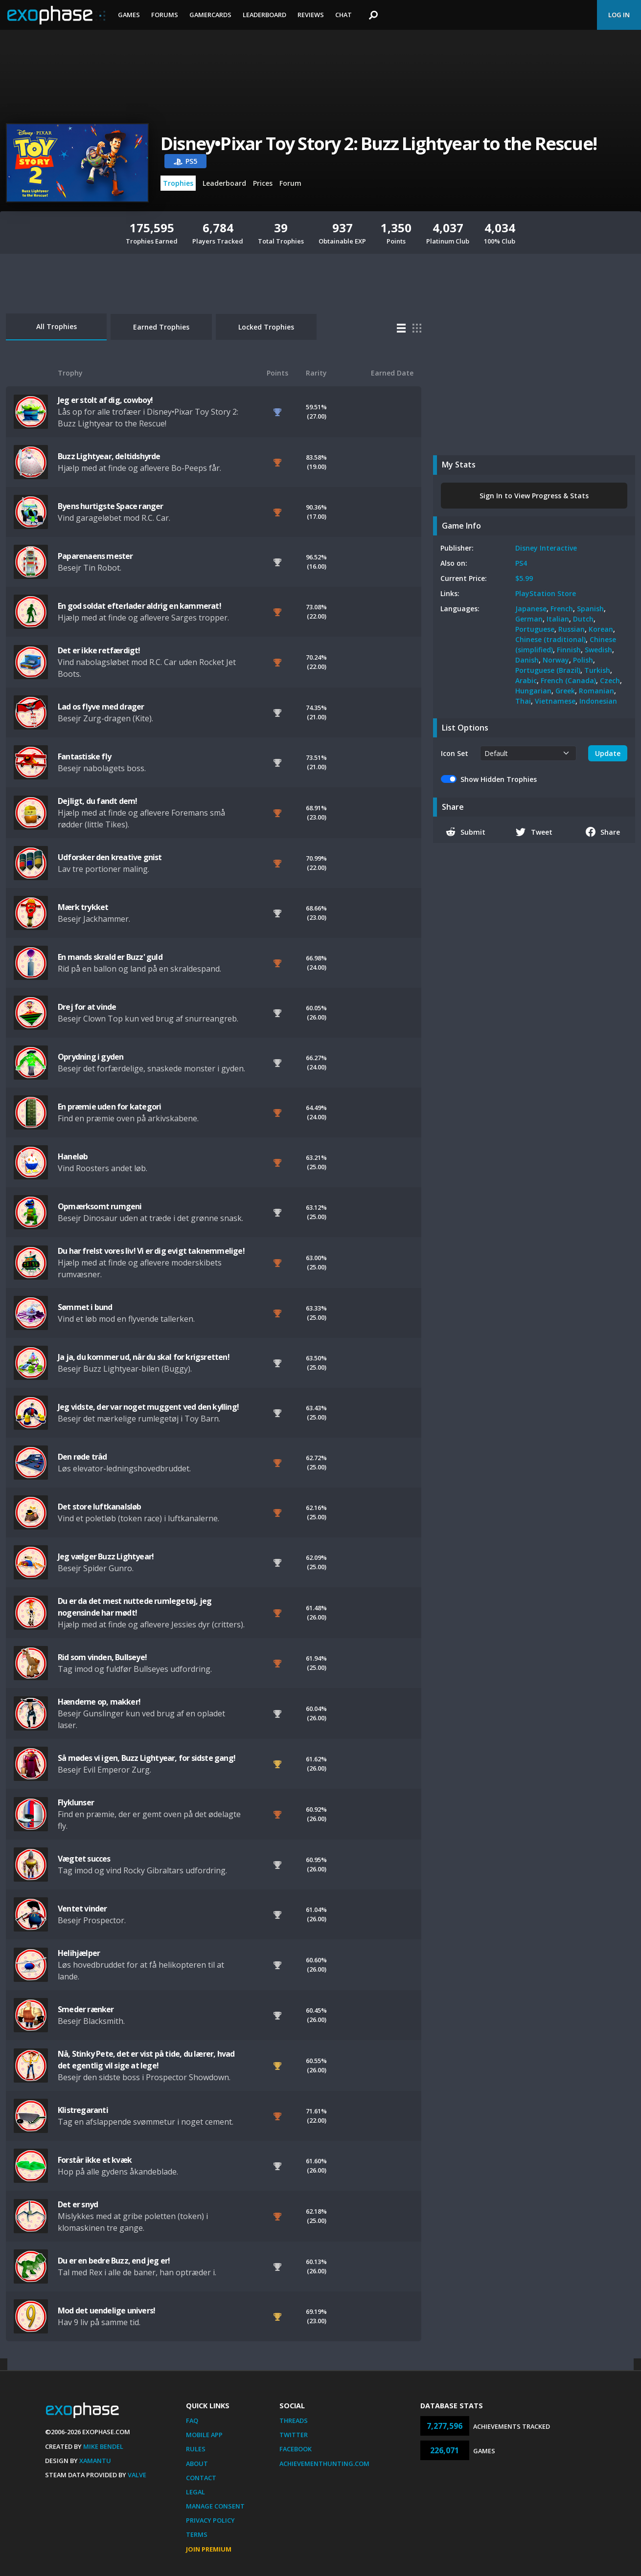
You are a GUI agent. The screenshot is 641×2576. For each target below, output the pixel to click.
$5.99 (524, 578)
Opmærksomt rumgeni (100, 1206)
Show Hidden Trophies (498, 779)
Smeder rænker (86, 2009)
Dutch (583, 618)
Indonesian (598, 701)
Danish (527, 660)
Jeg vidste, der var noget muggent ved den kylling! (148, 1406)
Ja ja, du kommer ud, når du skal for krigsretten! (143, 1357)
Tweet (534, 832)
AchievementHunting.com (324, 2463)
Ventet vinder (82, 1908)
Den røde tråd (82, 1456)
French (561, 608)
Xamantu (95, 2460)
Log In (619, 14)
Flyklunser (76, 1802)
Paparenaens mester (95, 556)
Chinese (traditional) (550, 639)
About (197, 2463)
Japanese (531, 608)
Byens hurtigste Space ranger (110, 506)
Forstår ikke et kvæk (95, 2159)
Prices (263, 183)
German (529, 618)
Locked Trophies (266, 327)
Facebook (295, 2448)
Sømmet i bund (85, 1307)
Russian (571, 629)
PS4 (521, 563)
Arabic (526, 680)
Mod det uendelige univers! (106, 2310)
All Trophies (56, 326)
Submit (466, 832)
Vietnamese (555, 701)
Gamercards (210, 14)
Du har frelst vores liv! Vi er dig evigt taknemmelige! (151, 1250)
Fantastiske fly (84, 756)
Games (129, 14)
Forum (290, 183)
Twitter (293, 2434)
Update (607, 753)
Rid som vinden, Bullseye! (102, 1657)
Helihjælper (79, 1953)
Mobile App (204, 2434)
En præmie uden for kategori (109, 1106)
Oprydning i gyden (90, 1056)
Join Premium (208, 2549)
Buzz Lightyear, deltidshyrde (109, 456)
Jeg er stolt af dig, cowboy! (105, 400)
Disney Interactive (546, 548)
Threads (293, 2420)
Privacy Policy (210, 2520)
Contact (201, 2477)
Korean (601, 629)
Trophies (178, 183)
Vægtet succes (84, 1858)
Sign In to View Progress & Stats (534, 495)
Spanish (590, 608)
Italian (558, 618)
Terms (196, 2534)
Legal (195, 2491)
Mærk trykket (83, 907)
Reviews (311, 14)
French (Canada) (568, 680)
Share (603, 832)
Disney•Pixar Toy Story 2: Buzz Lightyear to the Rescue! (378, 143)
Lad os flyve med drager (101, 706)
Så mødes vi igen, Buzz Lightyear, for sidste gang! (146, 1758)
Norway (556, 660)
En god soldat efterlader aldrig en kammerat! (139, 605)
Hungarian (533, 690)
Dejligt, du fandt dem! (97, 801)
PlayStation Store (545, 593)
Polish (583, 660)
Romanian (596, 690)
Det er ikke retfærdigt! (99, 650)
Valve (137, 2474)
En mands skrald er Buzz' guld (110, 957)
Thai (523, 701)
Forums (164, 14)
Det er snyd (78, 2204)
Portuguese (534, 629)
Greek (565, 690)
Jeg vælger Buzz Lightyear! (106, 1556)
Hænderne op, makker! (99, 1701)
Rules (196, 2448)
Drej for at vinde (87, 1006)
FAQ (192, 2420)
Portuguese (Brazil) (547, 670)
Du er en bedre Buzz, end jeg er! (114, 2260)
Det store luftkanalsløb (99, 1506)
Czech (610, 680)
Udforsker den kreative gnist (110, 857)
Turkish (597, 670)
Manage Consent (215, 2506)
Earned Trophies (161, 327)
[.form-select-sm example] (528, 753)
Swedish (598, 649)
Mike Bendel (103, 2446)
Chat (343, 14)
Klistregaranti (83, 2110)
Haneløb (73, 1156)
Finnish (569, 649)
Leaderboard (264, 14)
